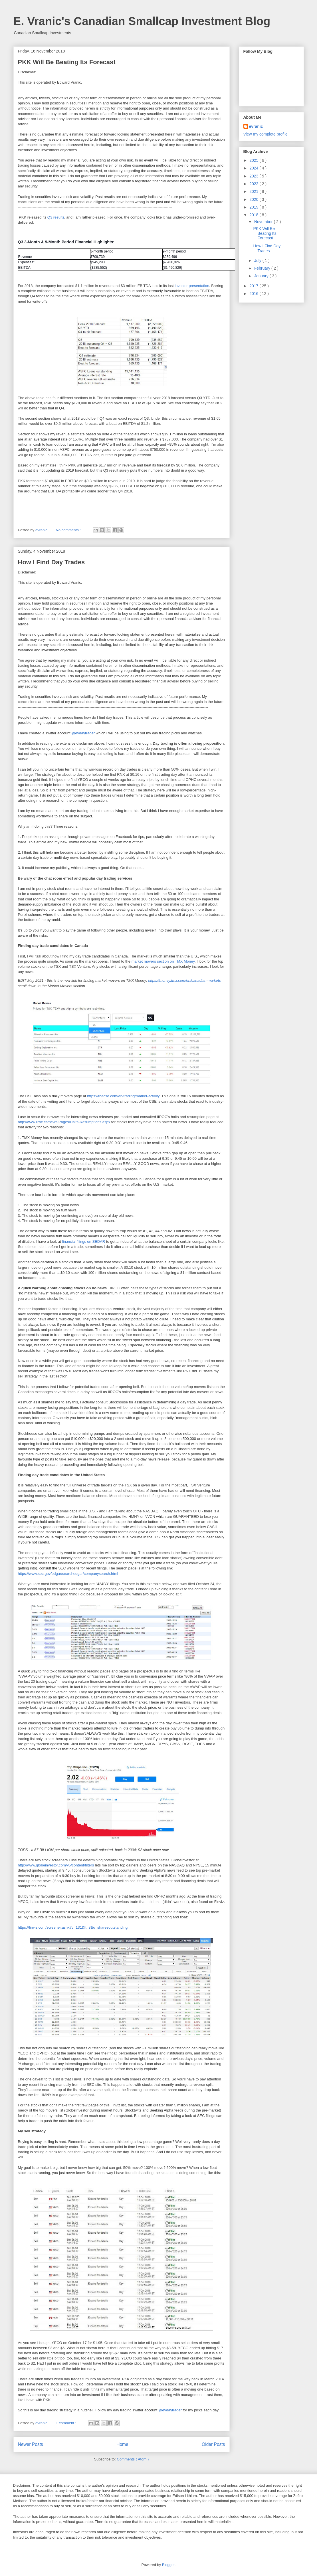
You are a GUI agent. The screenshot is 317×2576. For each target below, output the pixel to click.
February (262, 268)
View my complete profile (265, 134)
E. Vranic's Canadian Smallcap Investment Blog (141, 21)
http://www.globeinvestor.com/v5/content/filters (56, 1865)
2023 (254, 176)
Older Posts (213, 2444)
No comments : (69, 530)
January (262, 276)
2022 (254, 183)
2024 (254, 168)
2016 (254, 293)
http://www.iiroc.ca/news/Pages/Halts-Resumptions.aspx (64, 1122)
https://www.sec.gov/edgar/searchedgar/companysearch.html (68, 1573)
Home (122, 2444)
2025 (254, 160)
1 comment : (66, 2423)
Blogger (168, 2565)
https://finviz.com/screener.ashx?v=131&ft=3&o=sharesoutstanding (73, 1927)
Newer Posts (30, 2444)
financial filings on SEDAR (83, 1241)
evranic (256, 126)
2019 (254, 207)
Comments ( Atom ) (133, 2459)
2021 (254, 191)
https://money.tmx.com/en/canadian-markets (184, 980)
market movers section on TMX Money (163, 961)
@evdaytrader (83, 733)
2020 (254, 199)
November (264, 221)
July (258, 260)
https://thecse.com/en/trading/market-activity (123, 1096)
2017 (254, 286)
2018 (254, 215)
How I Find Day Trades (51, 562)
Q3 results (55, 217)
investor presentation (191, 286)
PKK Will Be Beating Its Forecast (67, 62)
